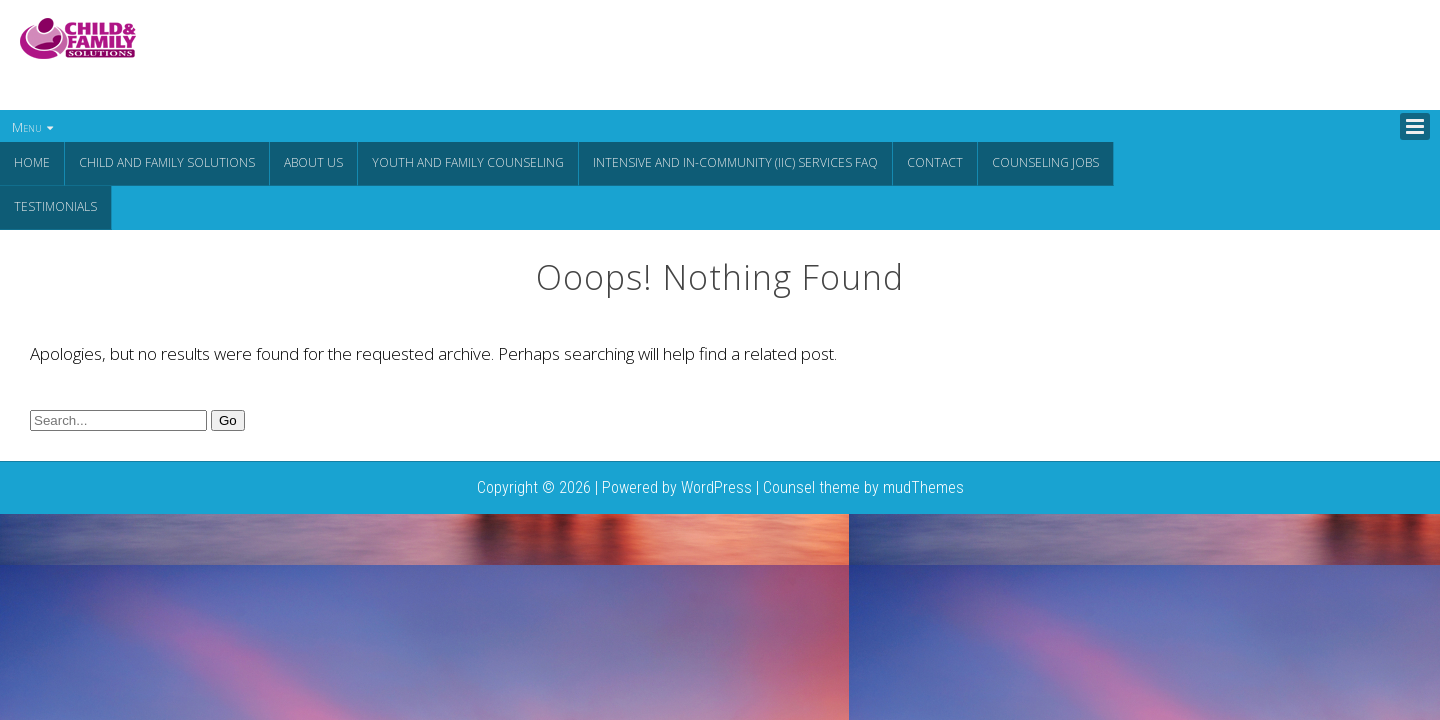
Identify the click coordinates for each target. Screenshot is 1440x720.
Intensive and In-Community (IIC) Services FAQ (735, 162)
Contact (935, 162)
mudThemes (923, 485)
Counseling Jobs (1045, 162)
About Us (313, 162)
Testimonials (55, 205)
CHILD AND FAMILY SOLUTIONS (167, 162)
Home (32, 162)
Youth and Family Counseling (468, 162)
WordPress (716, 485)
